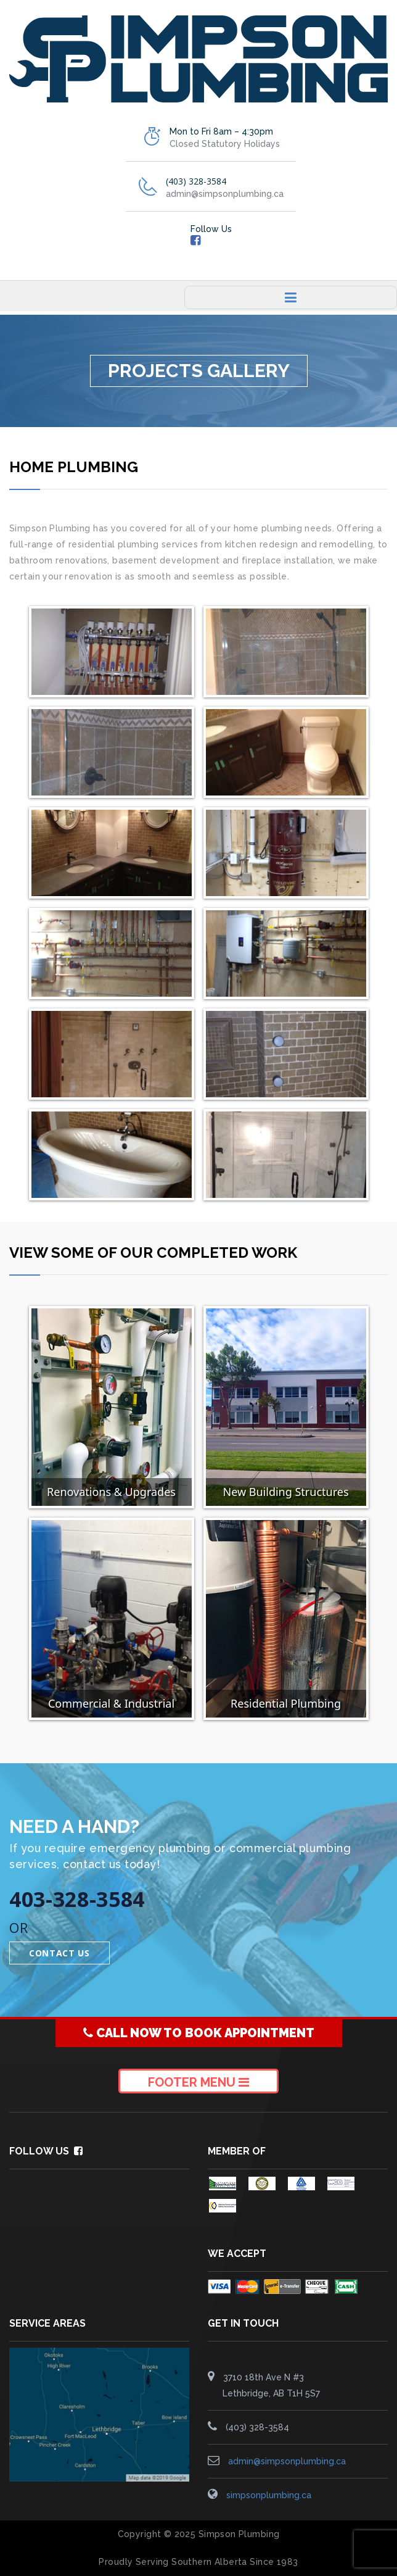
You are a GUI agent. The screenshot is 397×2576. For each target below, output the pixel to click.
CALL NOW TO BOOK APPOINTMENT (198, 2032)
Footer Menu (198, 2082)
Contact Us (59, 1953)
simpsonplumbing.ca (268, 2495)
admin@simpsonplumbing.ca (287, 2461)
